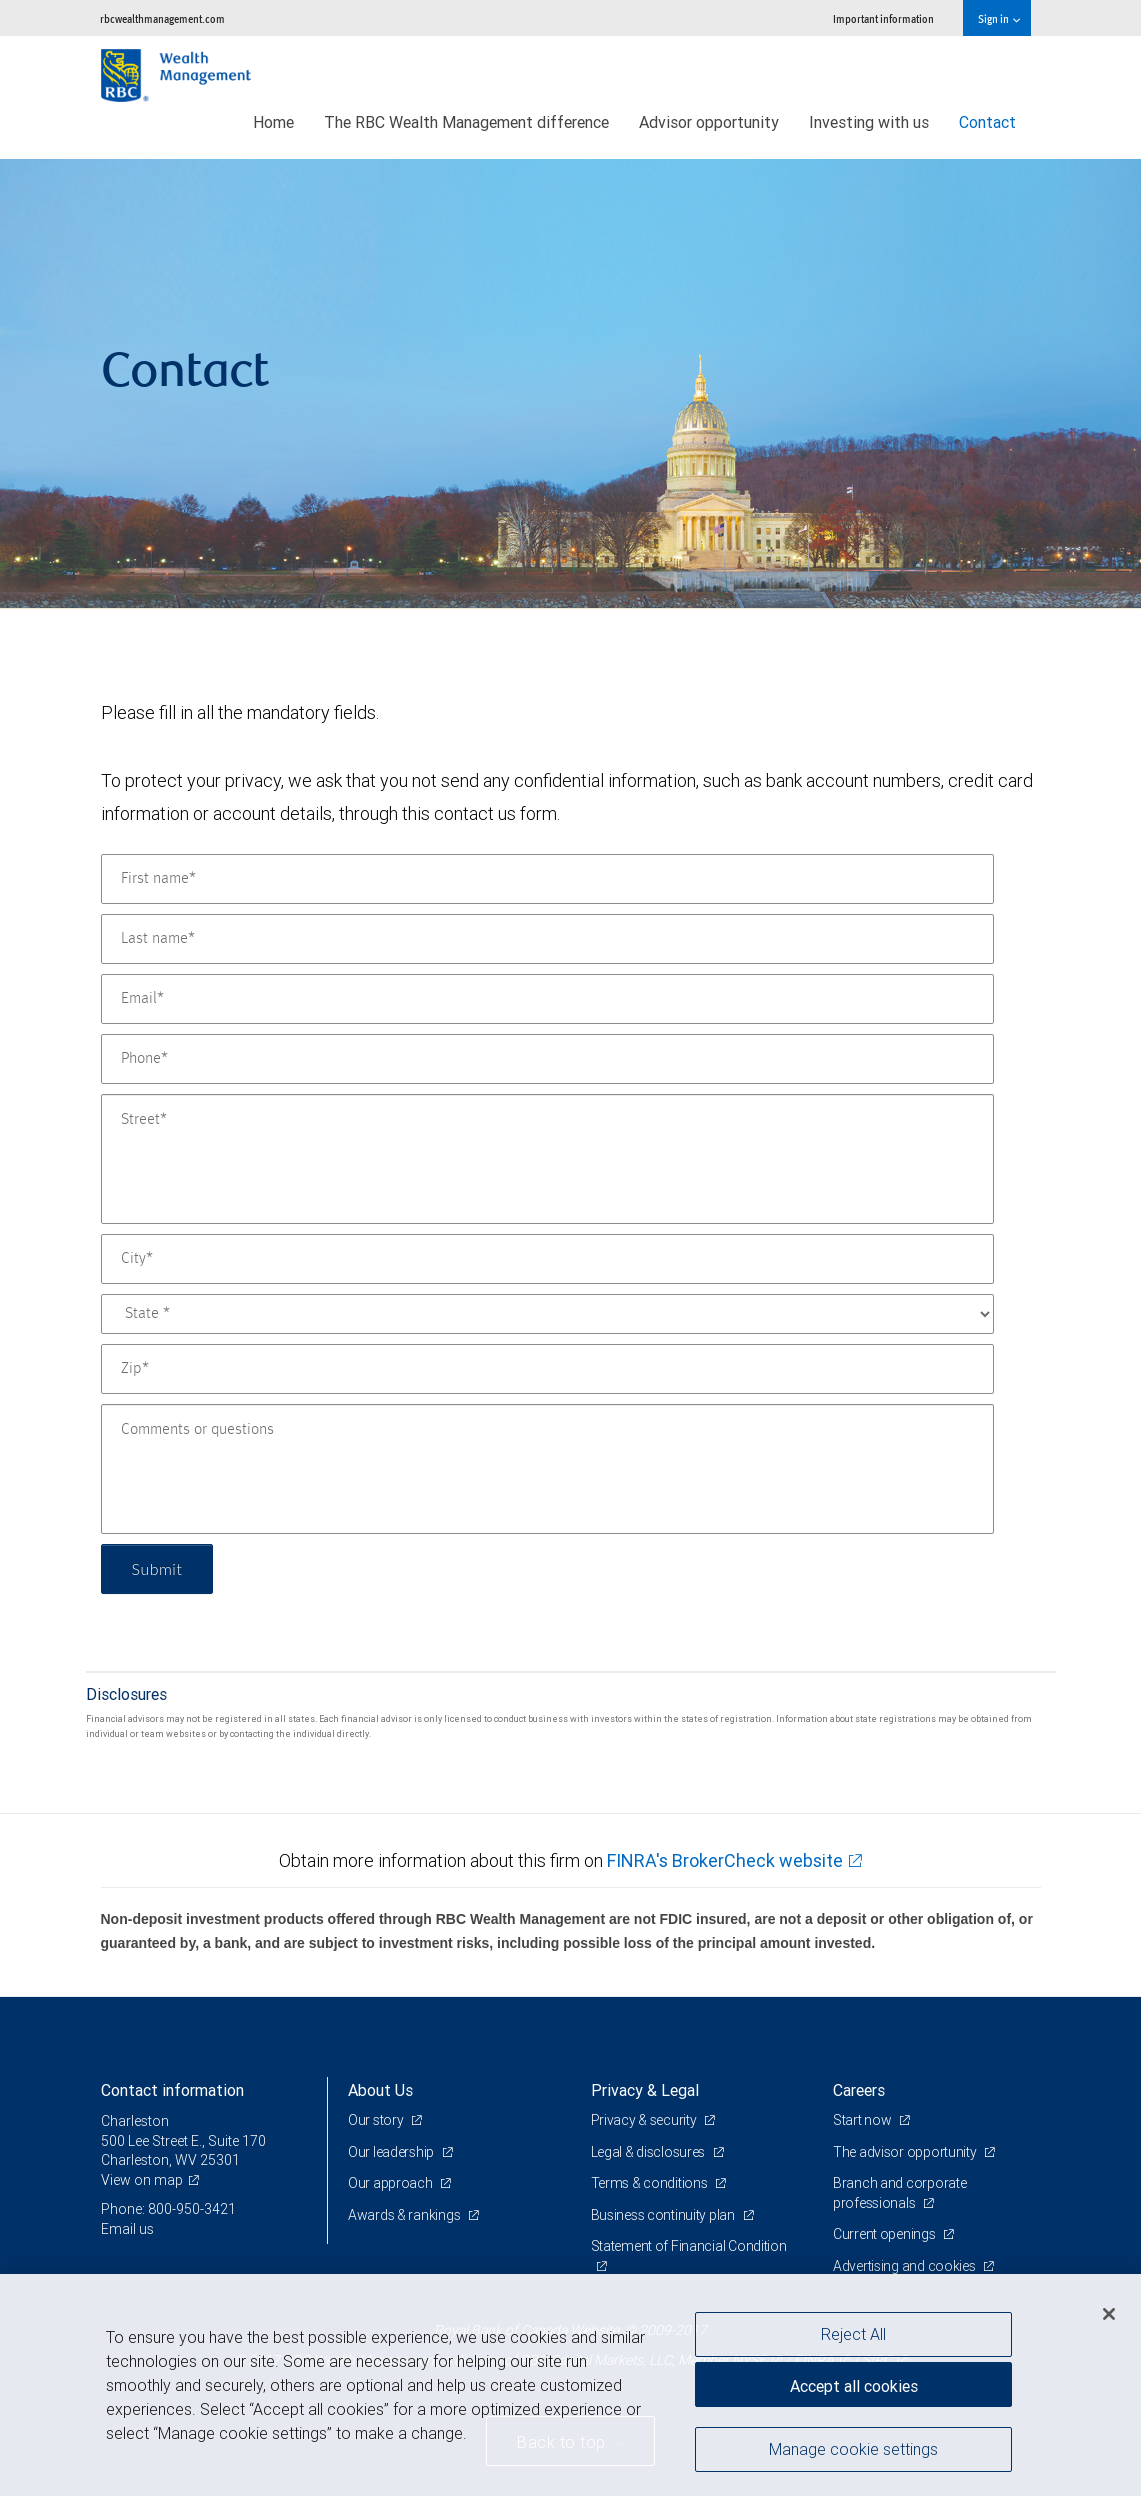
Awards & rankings (405, 2215)
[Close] (1109, 2314)
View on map (142, 2180)
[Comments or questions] (547, 1469)
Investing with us (869, 122)
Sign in (998, 18)
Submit (157, 1568)
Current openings (885, 2234)
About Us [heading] (380, 2090)
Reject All (853, 2334)
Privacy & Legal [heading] (645, 2090)
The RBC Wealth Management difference (466, 122)
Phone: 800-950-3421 (168, 2209)
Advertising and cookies (905, 2266)
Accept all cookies (854, 2386)
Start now (863, 2120)
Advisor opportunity (709, 122)
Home (273, 122)
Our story (377, 2120)
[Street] (547, 1159)
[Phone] (547, 1059)
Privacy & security (645, 2120)
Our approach (391, 2183)
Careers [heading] (859, 2090)
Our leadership (392, 2152)
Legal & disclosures (649, 2152)
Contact (987, 122)
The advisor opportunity (906, 2152)
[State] (547, 1314)
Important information (883, 18)
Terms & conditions (651, 2183)
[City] (547, 1259)
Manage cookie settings (853, 2449)
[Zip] (547, 1369)
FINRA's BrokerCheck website (725, 1860)
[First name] (547, 879)
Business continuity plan (664, 2215)
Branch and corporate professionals (899, 2193)
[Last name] (547, 939)
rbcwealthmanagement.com (162, 18)
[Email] (547, 999)
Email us (127, 2229)
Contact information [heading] (172, 2090)
